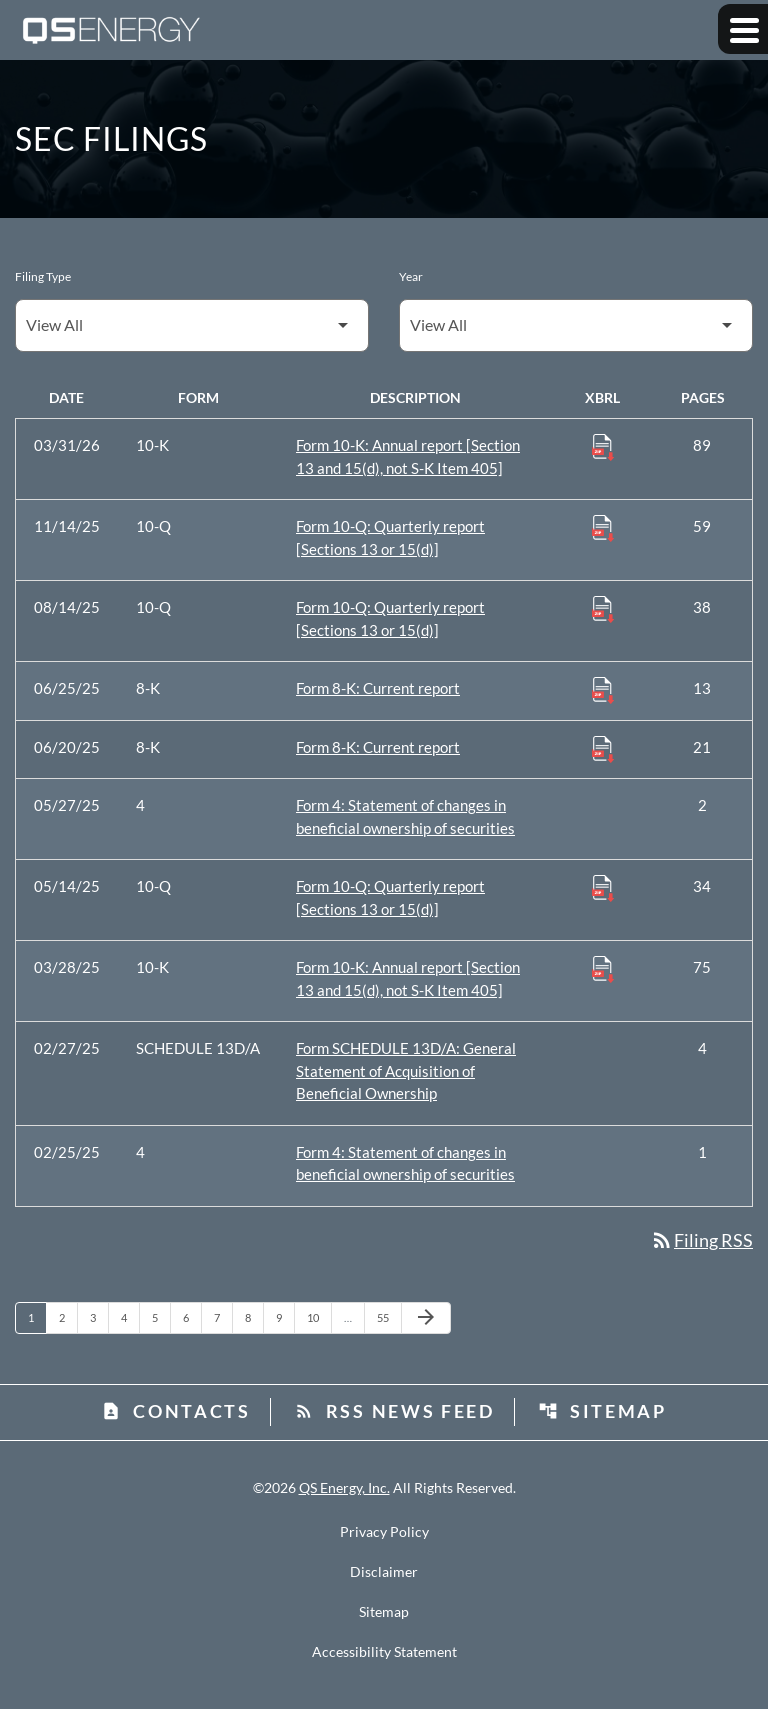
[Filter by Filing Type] (192, 325)
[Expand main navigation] (743, 29)
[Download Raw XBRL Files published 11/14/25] (603, 527)
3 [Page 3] (99, 1317)
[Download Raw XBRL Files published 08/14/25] (603, 608)
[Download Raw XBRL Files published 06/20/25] (603, 748)
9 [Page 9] (285, 1317)
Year (411, 276)
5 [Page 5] (161, 1317)
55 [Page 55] (388, 1317)
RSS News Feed (394, 1411)
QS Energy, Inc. (344, 1487)
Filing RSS (701, 1240)
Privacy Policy (384, 1532)
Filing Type (43, 276)
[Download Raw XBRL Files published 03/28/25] (603, 968)
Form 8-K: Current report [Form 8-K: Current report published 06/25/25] (378, 688)
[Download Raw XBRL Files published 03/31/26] (603, 446)
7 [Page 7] (223, 1317)
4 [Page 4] (130, 1317)
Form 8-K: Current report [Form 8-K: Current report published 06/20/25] (378, 747)
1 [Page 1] (37, 1317)
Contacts (176, 1411)
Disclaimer (384, 1572)
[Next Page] (426, 1318)
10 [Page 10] (318, 1317)
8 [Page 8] (254, 1317)
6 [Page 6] (192, 1317)
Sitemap (602, 1411)
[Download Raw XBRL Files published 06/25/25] (603, 689)
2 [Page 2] (68, 1317)
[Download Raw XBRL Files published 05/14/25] (603, 887)
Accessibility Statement (384, 1652)
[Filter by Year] (576, 325)
